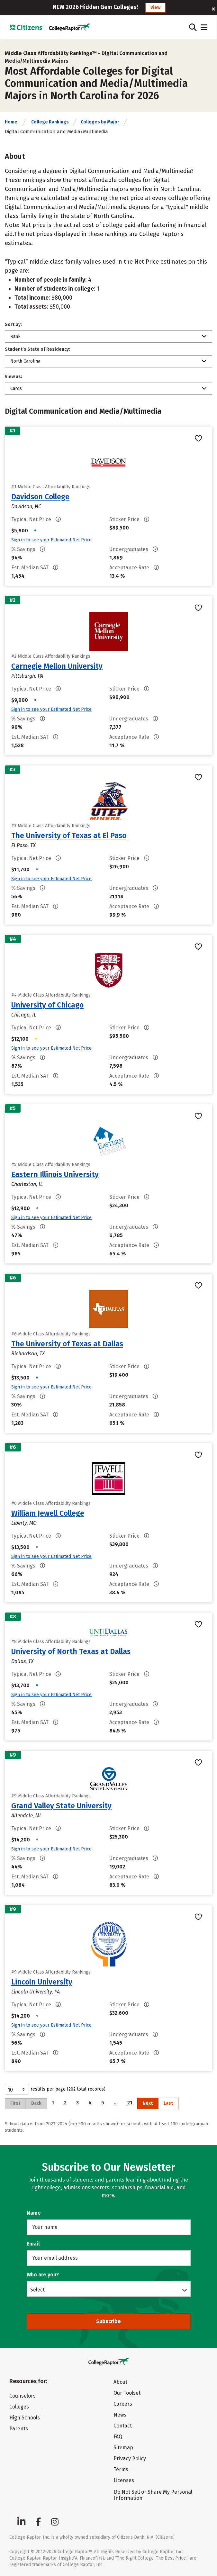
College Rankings (50, 122)
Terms (120, 2469)
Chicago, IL (23, 1015)
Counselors (22, 2396)
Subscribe (108, 2321)
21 (129, 2103)
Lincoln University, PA (35, 1992)
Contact (122, 2426)
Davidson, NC (26, 506)
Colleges (19, 2407)
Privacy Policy (129, 2458)
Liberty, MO (24, 1523)
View (155, 7)
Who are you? (43, 2275)
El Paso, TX (23, 845)
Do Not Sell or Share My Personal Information (153, 2495)
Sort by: (13, 324)
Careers (122, 2404)
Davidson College (40, 496)
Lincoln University (41, 1981)
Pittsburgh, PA (27, 676)
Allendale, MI (26, 1815)
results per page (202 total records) (55, 2089)
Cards (16, 388)
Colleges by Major (100, 122)
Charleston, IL (27, 1184)
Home (11, 122)
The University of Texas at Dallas (67, 1343)
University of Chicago (47, 1004)
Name (34, 2213)
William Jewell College (47, 1513)
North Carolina (25, 361)
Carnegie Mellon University (57, 666)
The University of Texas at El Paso (68, 835)
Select (37, 2289)
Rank (15, 336)
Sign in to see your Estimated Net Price (51, 540)
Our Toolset (126, 2393)
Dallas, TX (22, 1661)
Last (168, 2103)
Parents (18, 2429)
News (119, 2415)
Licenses (123, 2480)
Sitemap (123, 2448)
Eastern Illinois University (55, 1174)
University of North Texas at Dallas (71, 1651)
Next (148, 2103)
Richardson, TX (28, 1354)
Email (33, 2244)
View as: (13, 376)
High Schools (24, 2418)
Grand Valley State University (61, 1805)
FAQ (117, 2437)
